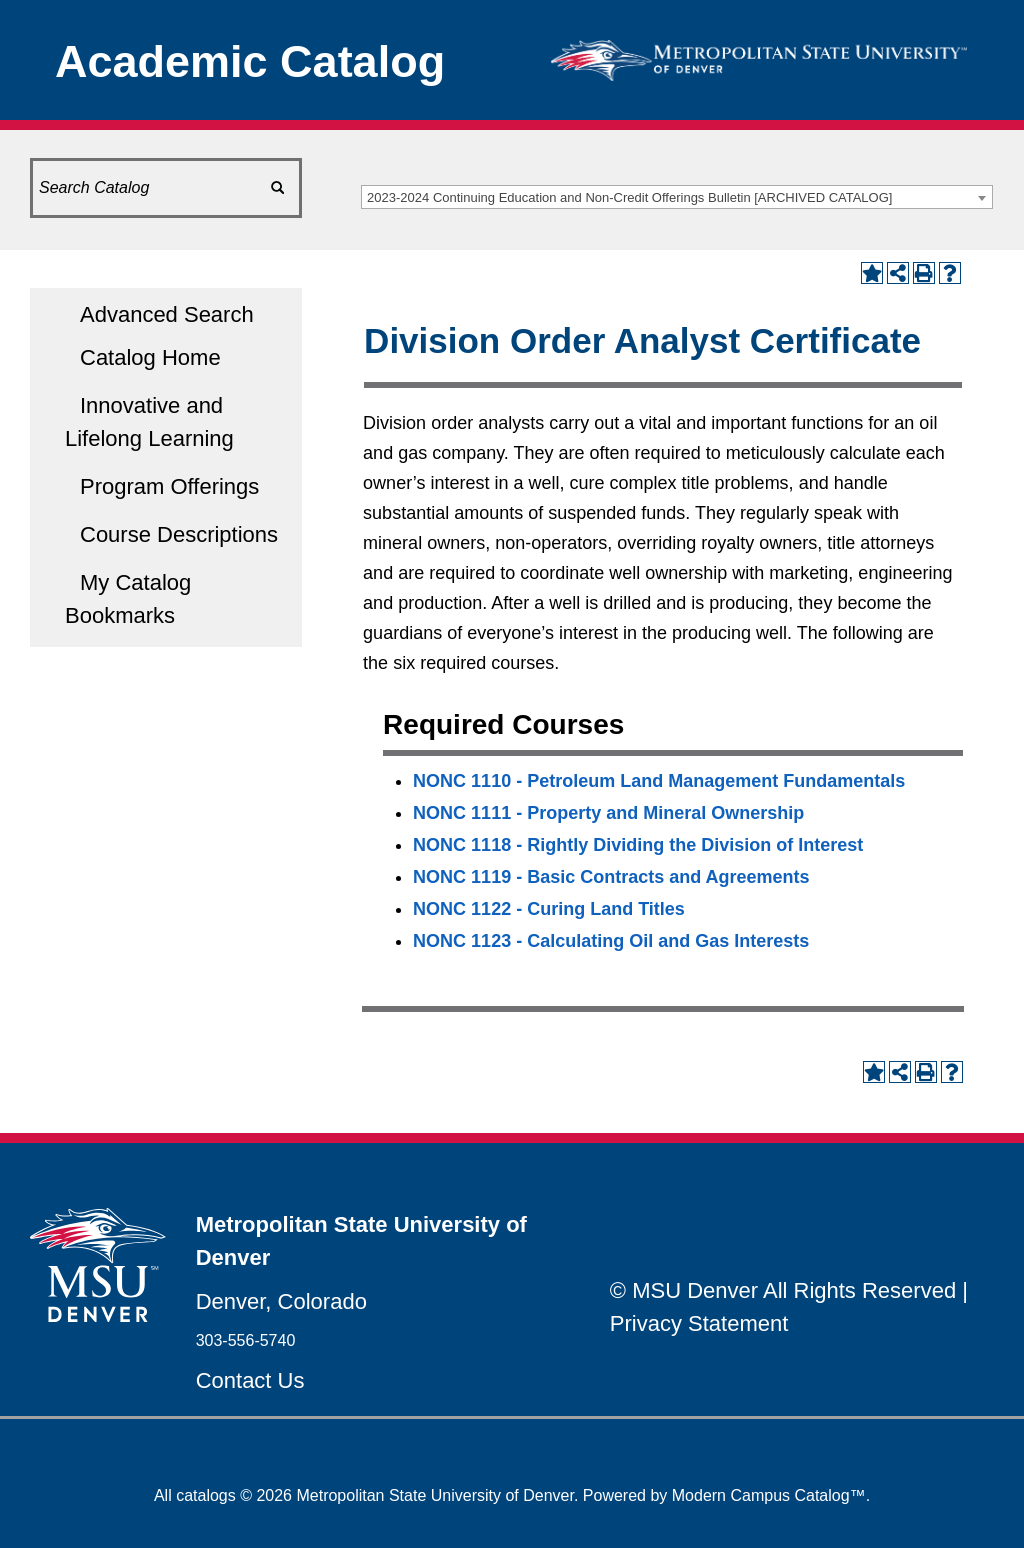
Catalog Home (150, 357)
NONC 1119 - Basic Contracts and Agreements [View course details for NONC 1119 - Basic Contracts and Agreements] (611, 877)
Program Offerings (169, 486)
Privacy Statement (699, 1323)
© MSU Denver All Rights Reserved (783, 1290)
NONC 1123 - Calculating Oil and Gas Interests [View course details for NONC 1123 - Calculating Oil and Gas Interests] (611, 941)
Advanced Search (167, 314)
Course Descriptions (179, 534)
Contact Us (250, 1380)
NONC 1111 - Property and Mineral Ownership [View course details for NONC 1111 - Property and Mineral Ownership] (608, 813)
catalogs (206, 1495)
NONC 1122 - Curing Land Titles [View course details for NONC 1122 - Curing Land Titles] (549, 909)
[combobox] (677, 197)
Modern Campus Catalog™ (769, 1495)
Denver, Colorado (281, 1301)
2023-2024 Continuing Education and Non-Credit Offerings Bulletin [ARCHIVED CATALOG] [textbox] (629, 197)
